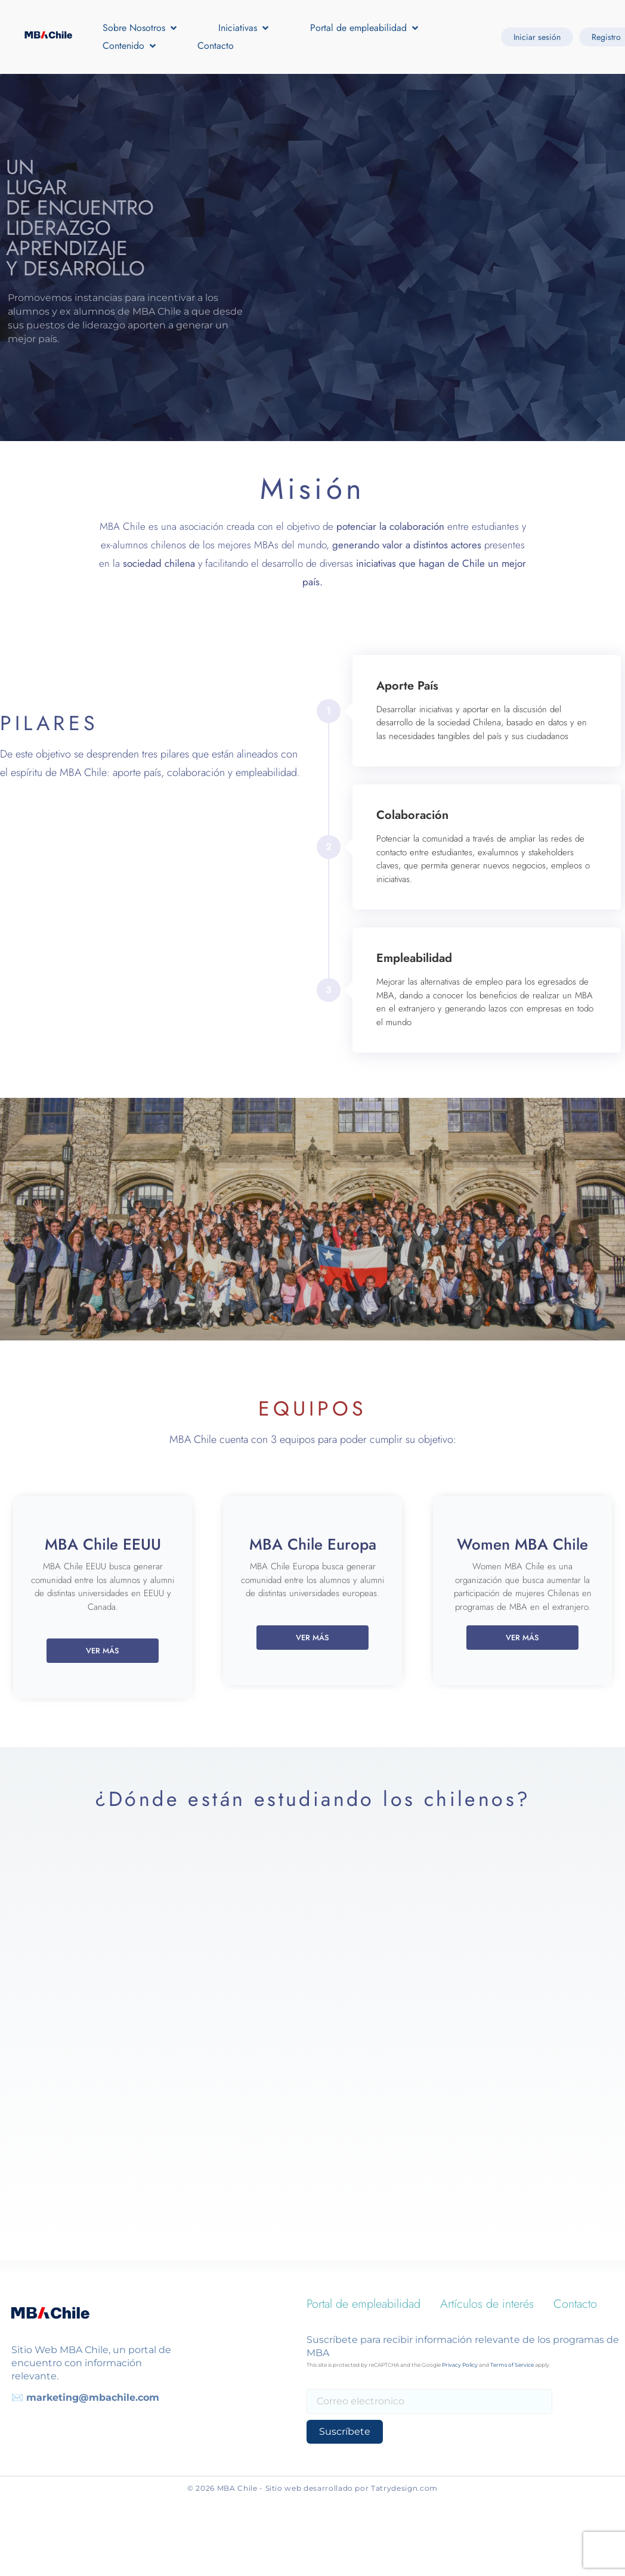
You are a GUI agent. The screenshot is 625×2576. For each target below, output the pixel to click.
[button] (141, 28)
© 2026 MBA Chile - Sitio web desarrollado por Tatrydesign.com (312, 2488)
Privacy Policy (460, 2364)
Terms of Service (512, 2364)
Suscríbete (341, 2431)
